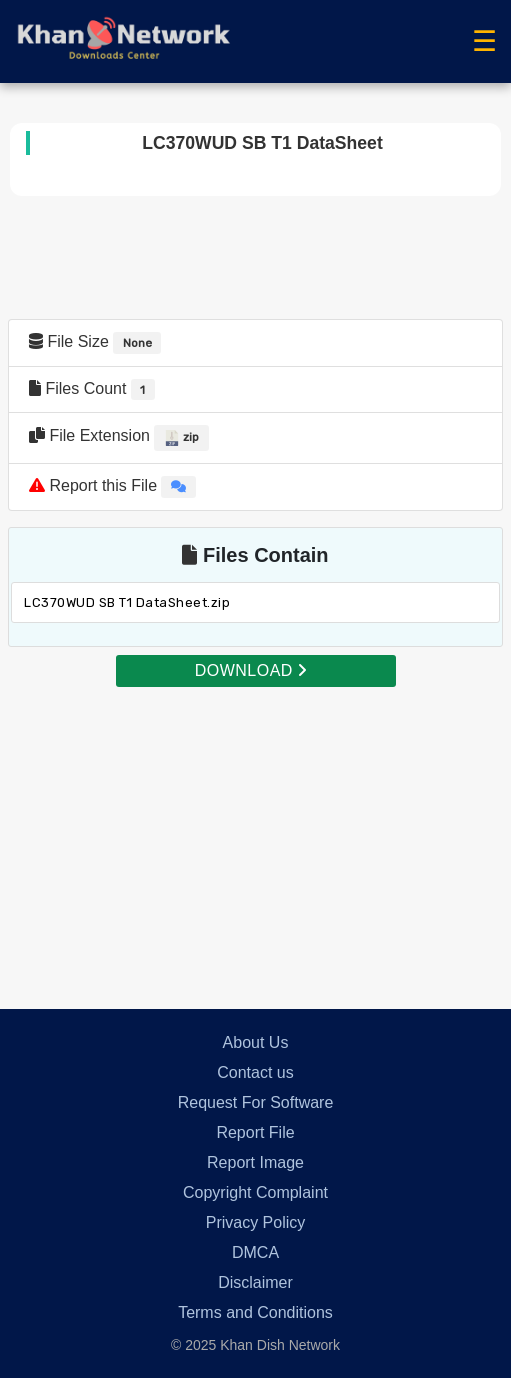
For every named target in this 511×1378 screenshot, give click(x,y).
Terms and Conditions (255, 1312)
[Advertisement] (255, 829)
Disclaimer (255, 1282)
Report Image (255, 1162)
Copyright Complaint (255, 1192)
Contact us (255, 1072)
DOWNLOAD (251, 670)
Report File (255, 1132)
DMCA (255, 1252)
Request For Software (256, 1102)
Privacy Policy (256, 1222)
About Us (256, 1042)
